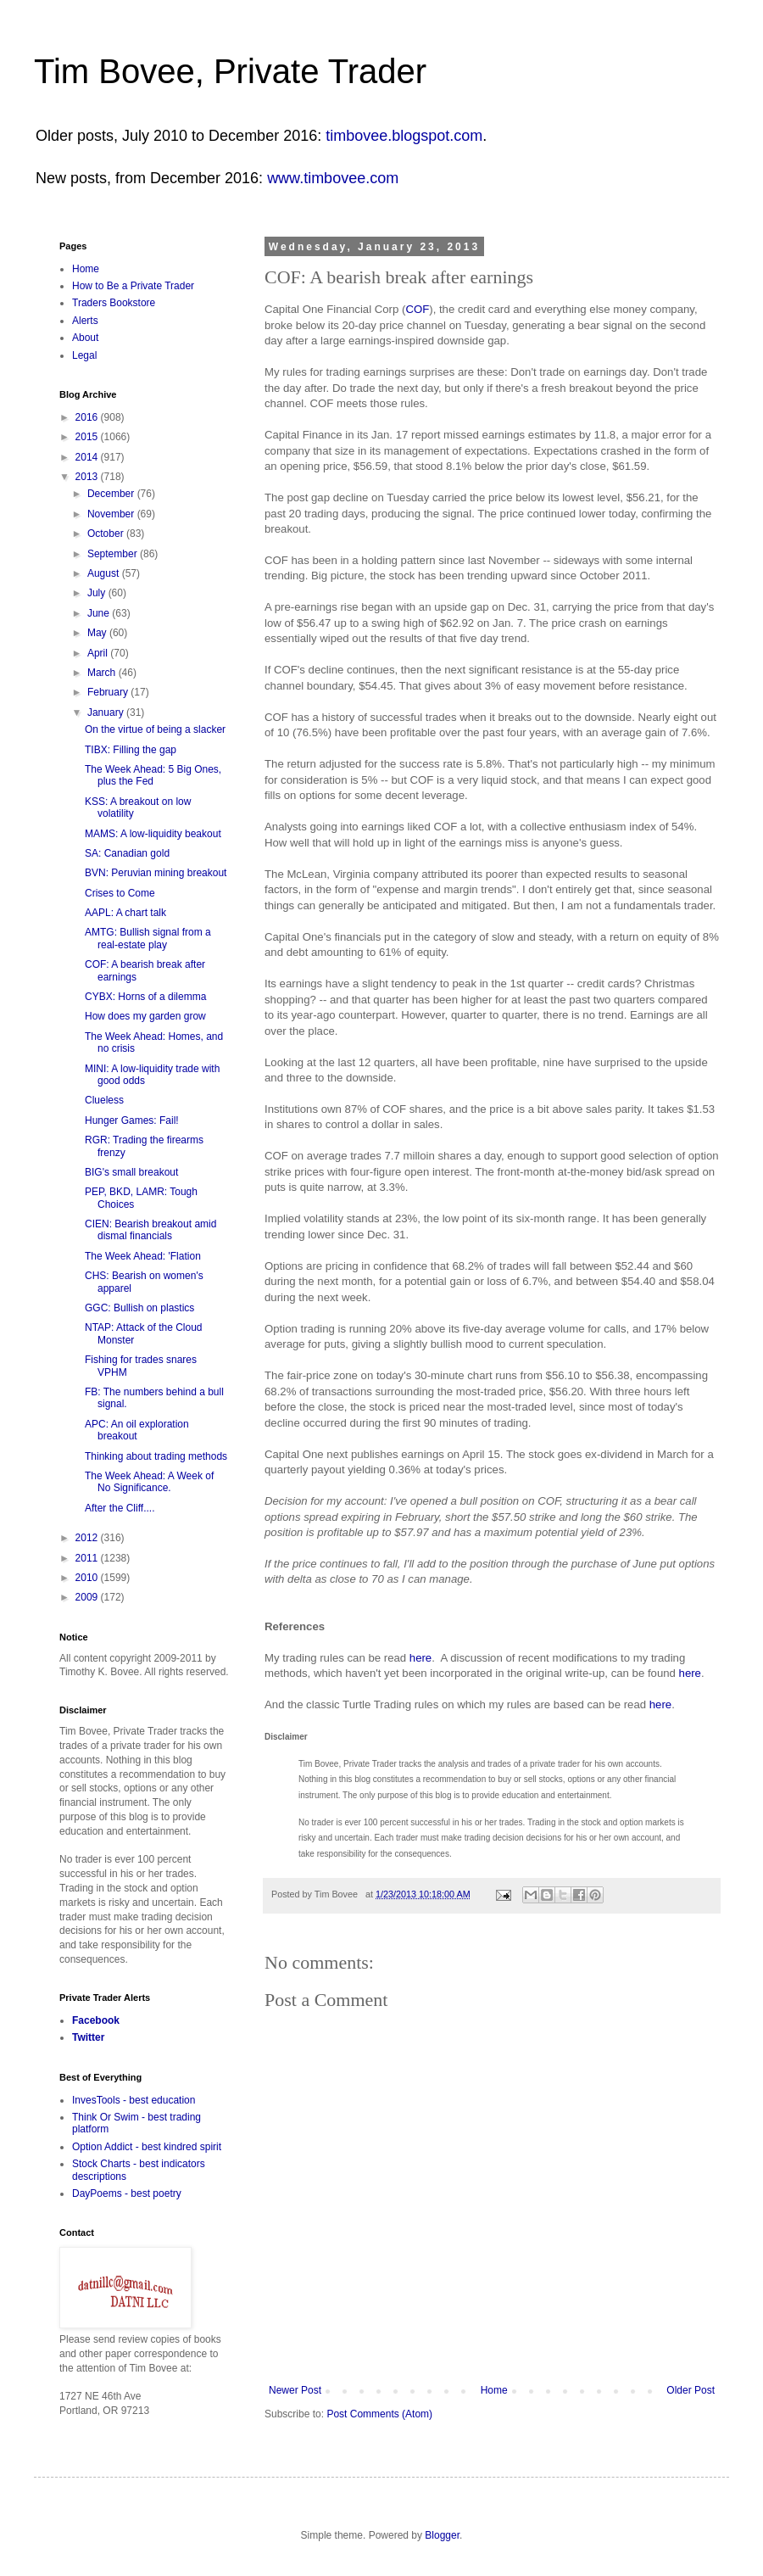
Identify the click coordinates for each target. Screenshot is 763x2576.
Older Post (690, 2390)
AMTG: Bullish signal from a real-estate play (148, 938)
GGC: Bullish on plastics (139, 1308)
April (98, 653)
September (113, 554)
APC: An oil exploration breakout (137, 1430)
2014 (88, 457)
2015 (88, 437)
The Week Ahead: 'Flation (143, 1256)
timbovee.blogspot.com (404, 135)
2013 (88, 477)
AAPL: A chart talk (125, 913)
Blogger (442, 2535)
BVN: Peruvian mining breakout (155, 873)
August (104, 573)
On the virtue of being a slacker (155, 729)
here (420, 1657)
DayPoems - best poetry (126, 2193)
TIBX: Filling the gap (130, 750)
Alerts (85, 321)
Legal (84, 355)
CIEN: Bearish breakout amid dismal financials (150, 1230)
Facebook (96, 2020)
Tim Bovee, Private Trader (230, 71)
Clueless (104, 1100)
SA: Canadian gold (127, 853)
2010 (88, 1578)
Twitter (88, 2037)
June (99, 613)
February (109, 692)
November (112, 514)
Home (494, 2390)
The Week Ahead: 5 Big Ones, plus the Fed (153, 775)
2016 (88, 417)
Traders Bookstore (113, 303)
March (103, 673)
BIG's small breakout (131, 1172)
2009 (88, 1597)
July (98, 593)
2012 (88, 1538)
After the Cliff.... (119, 1508)
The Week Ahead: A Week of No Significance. (149, 1482)
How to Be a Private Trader (133, 286)
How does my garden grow (145, 1016)
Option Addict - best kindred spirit (146, 2147)
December (112, 494)
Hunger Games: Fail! (132, 1120)
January (106, 712)
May (98, 633)
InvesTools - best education (133, 2100)
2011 (88, 1558)
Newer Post (295, 2390)
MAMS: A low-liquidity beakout (153, 834)
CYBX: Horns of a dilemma (145, 997)
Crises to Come (120, 893)
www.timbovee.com (332, 178)
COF (417, 309)
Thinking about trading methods (156, 1456)
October (106, 533)
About (85, 338)
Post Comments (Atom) (379, 2414)
